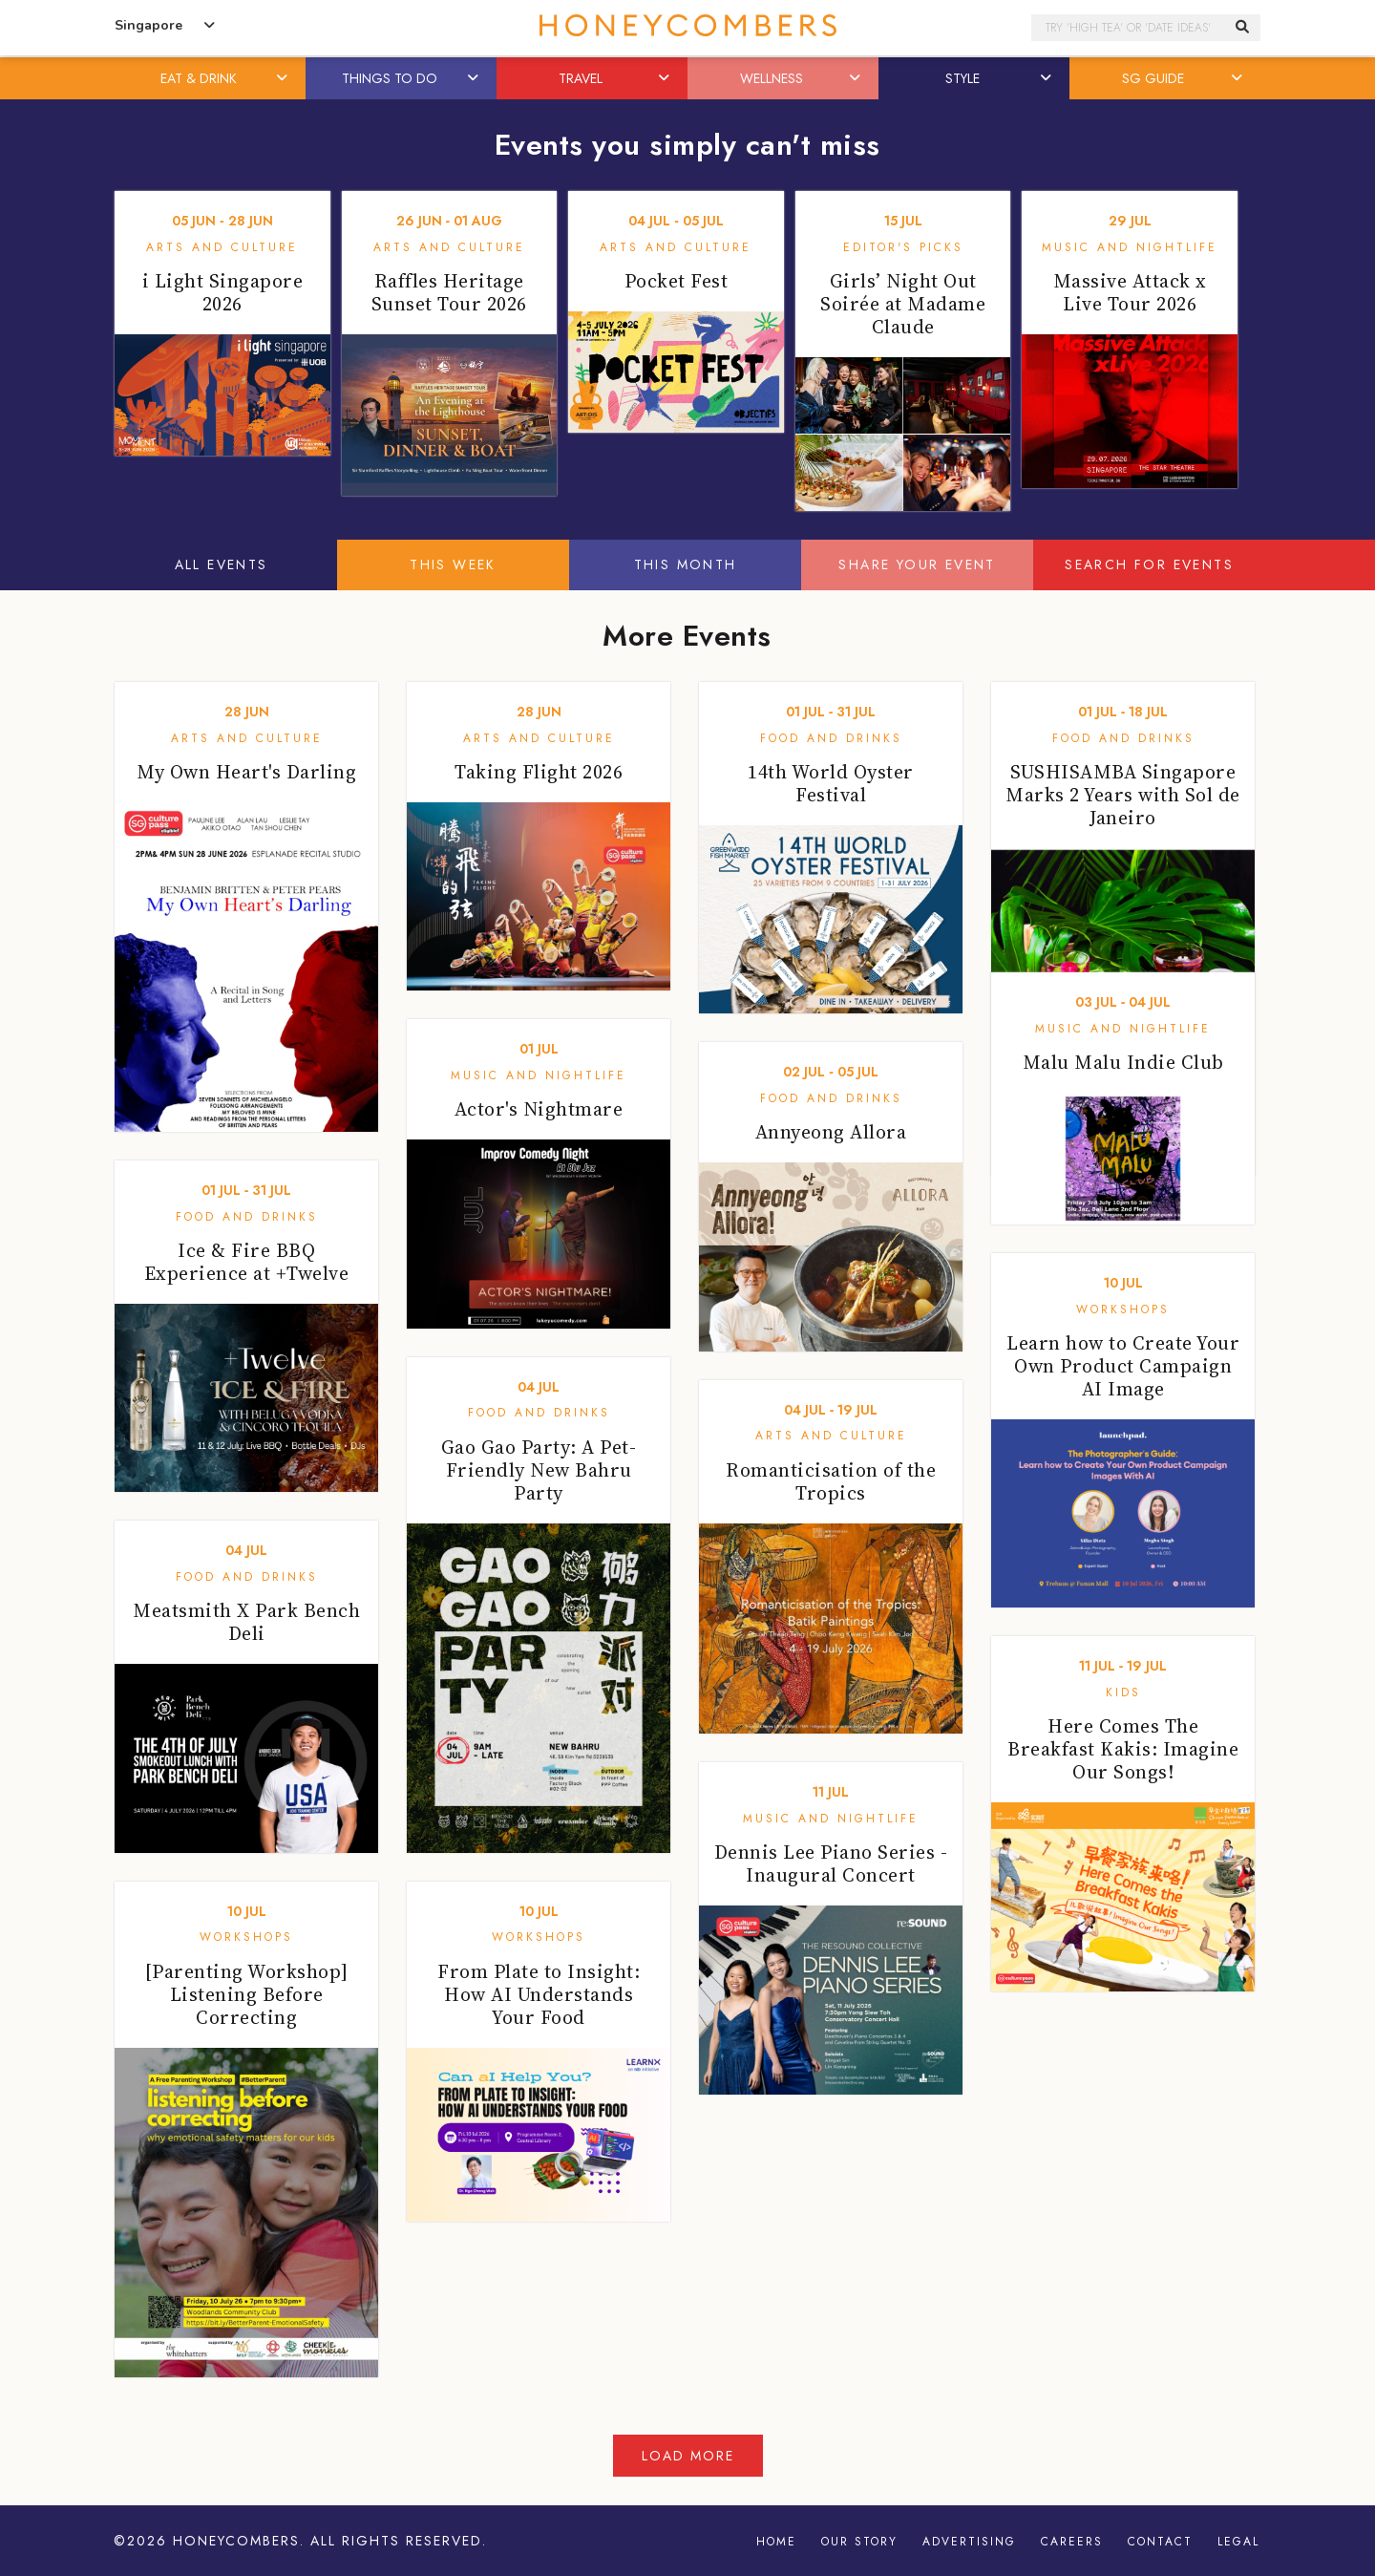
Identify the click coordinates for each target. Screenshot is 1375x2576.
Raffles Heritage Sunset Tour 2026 (449, 292)
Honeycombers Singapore (687, 25)
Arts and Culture (222, 247)
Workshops (1123, 1309)
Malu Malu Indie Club (1123, 1062)
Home (776, 2541)
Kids (1123, 1692)
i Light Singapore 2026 (223, 292)
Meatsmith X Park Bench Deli (246, 1622)
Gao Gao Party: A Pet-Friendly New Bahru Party (539, 1470)
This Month (685, 564)
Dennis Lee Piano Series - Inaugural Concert (831, 1863)
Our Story (859, 2541)
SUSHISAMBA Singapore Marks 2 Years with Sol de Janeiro (1122, 794)
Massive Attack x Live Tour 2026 (1130, 292)
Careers (1072, 2541)
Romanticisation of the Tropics (831, 1481)
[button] (283, 78)
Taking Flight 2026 (539, 771)
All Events (221, 564)
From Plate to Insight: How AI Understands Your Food (538, 1994)
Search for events (1149, 564)
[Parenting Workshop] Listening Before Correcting (247, 1994)
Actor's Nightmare (539, 1109)
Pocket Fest (676, 280)
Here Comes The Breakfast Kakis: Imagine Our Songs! (1122, 1749)
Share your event (916, 564)
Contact (1160, 2541)
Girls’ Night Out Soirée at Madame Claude (902, 303)
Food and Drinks (831, 738)
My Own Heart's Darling (246, 771)
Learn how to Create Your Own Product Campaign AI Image (1122, 1366)
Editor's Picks (903, 247)
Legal (1238, 2541)
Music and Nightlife (1129, 247)
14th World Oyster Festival (831, 783)
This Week (453, 564)
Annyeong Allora (831, 1131)
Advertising (969, 2541)
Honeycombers (236, 2540)
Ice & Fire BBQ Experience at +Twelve (246, 1262)
